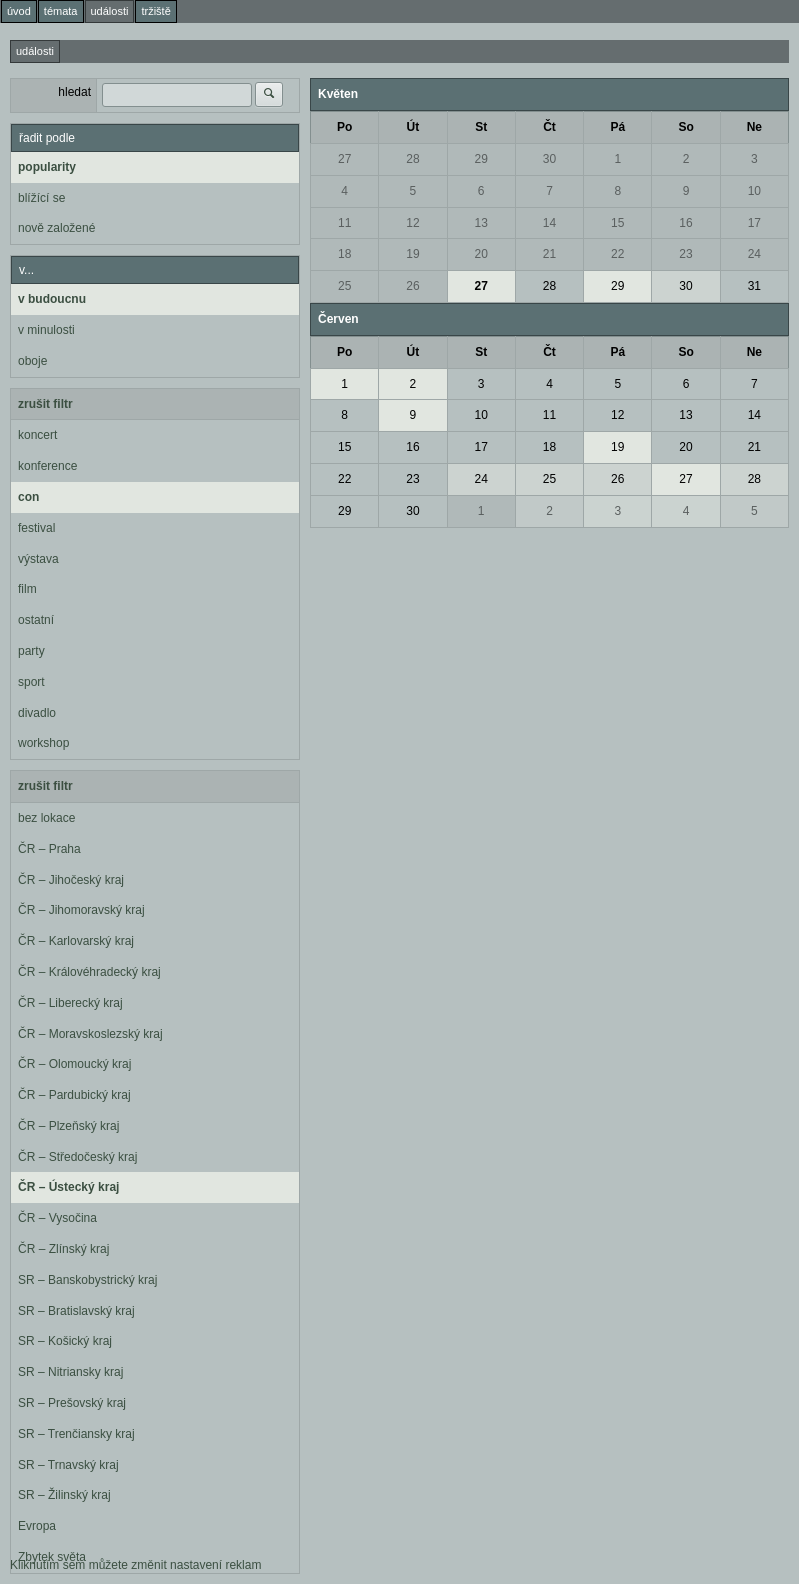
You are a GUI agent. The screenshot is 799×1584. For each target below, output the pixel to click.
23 (685, 254)
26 (412, 286)
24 (754, 254)
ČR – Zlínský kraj (63, 1249)
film (27, 589)
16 (685, 223)
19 (412, 254)
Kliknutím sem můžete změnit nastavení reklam (135, 1565)
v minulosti (46, 330)
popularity (47, 167)
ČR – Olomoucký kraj (74, 1064)
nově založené (56, 228)
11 (344, 223)
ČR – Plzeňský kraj (68, 1126)
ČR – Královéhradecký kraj (89, 972)
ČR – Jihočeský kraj (71, 880)
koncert (37, 435)
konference (47, 466)
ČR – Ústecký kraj (68, 1187)
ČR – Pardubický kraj (74, 1095)
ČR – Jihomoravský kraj (81, 910)
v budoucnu (52, 299)
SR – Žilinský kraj (64, 1495)
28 (412, 159)
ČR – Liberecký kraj (70, 1003)
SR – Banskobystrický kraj (87, 1280)
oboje (32, 361)
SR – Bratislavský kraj (76, 1311)
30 (549, 159)
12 (412, 223)
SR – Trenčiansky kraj (76, 1434)
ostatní (36, 620)
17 (754, 223)
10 (754, 191)
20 (481, 254)
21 (549, 254)
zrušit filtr (45, 404)
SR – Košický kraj (65, 1341)
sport (31, 682)
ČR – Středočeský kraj (77, 1157)
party (31, 651)
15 (617, 223)
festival (36, 528)
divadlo (37, 713)
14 (549, 223)
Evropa (37, 1526)
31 (754, 286)
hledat (74, 92)
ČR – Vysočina (57, 1218)
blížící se (41, 198)
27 (344, 159)
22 (617, 254)
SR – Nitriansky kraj (70, 1372)
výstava (38, 559)
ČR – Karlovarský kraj (76, 941)
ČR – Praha (49, 849)
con (28, 497)
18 (344, 254)
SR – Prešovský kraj (72, 1403)
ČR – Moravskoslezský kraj (90, 1034)
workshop (43, 743)
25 (344, 286)
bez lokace (46, 818)
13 (481, 223)
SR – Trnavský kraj (68, 1465)
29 (481, 159)
